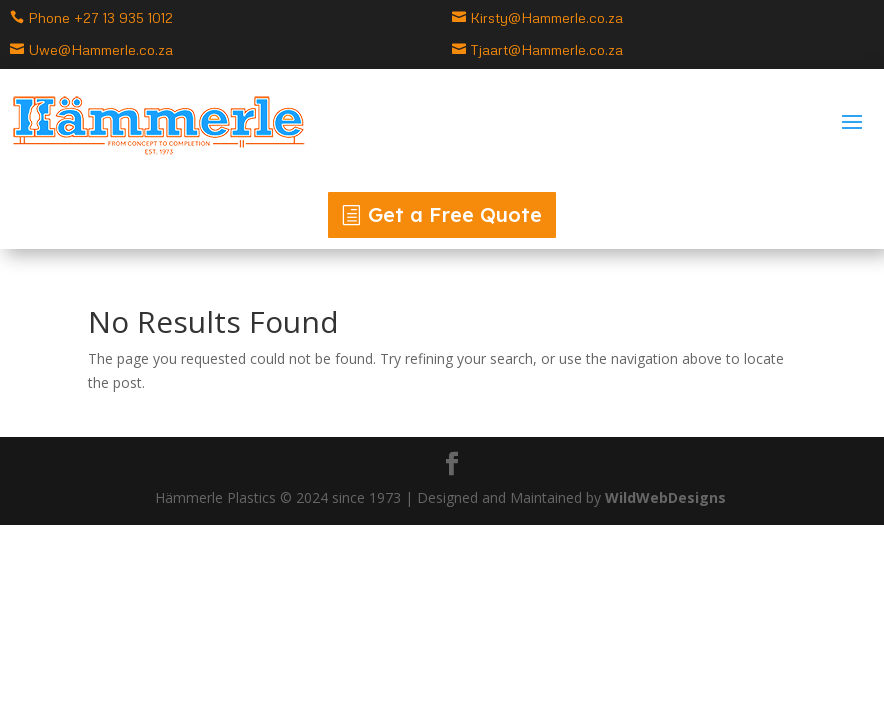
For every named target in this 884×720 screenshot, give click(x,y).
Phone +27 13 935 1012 (100, 17)
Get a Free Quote (455, 214)
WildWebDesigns (667, 497)
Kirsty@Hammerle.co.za (546, 17)
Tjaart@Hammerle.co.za (546, 49)
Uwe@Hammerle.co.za (100, 49)
